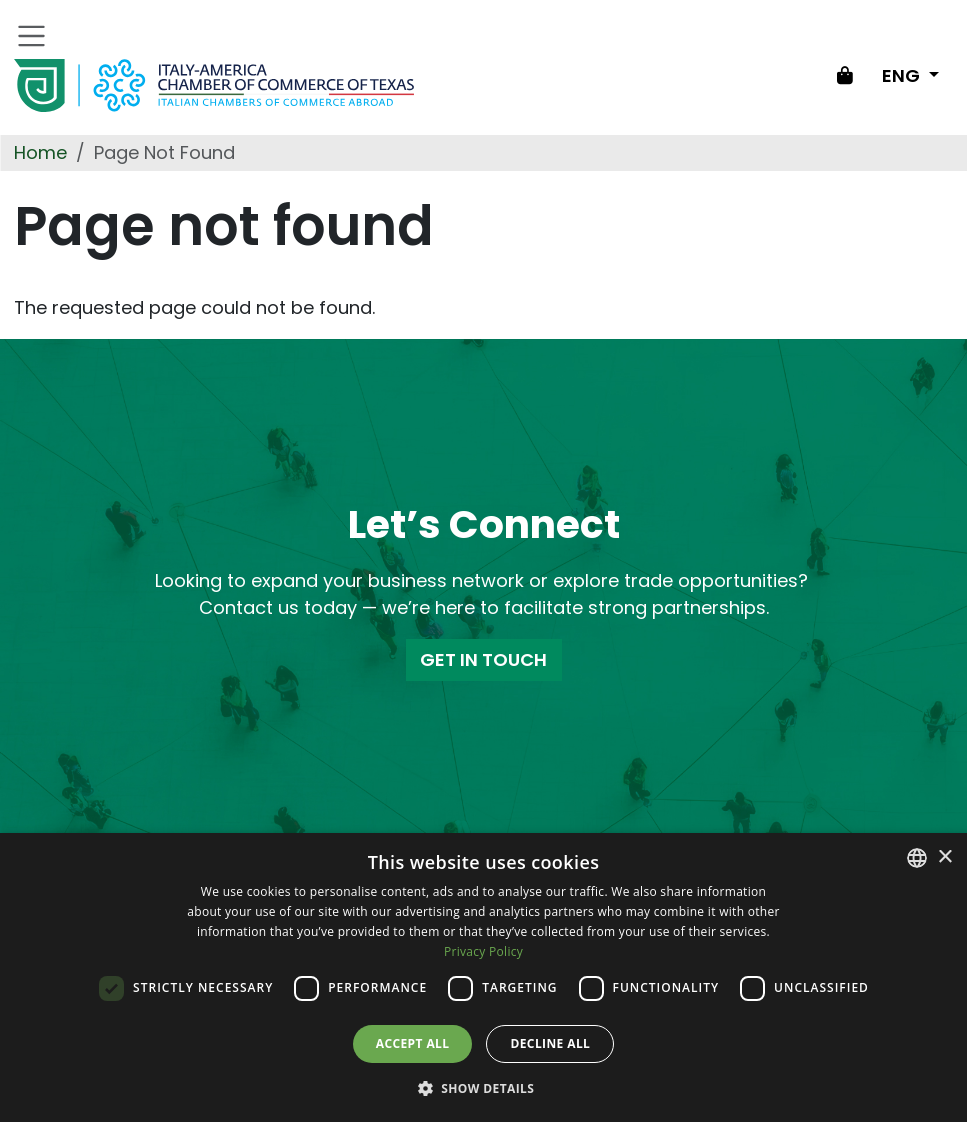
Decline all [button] (550, 1043)
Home (40, 152)
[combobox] (917, 858)
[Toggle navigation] (32, 36)
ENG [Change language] (903, 75)
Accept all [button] (413, 1043)
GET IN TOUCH (483, 659)
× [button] (944, 857)
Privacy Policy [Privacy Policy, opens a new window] (483, 951)
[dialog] (483, 977)
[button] (484, 1088)
